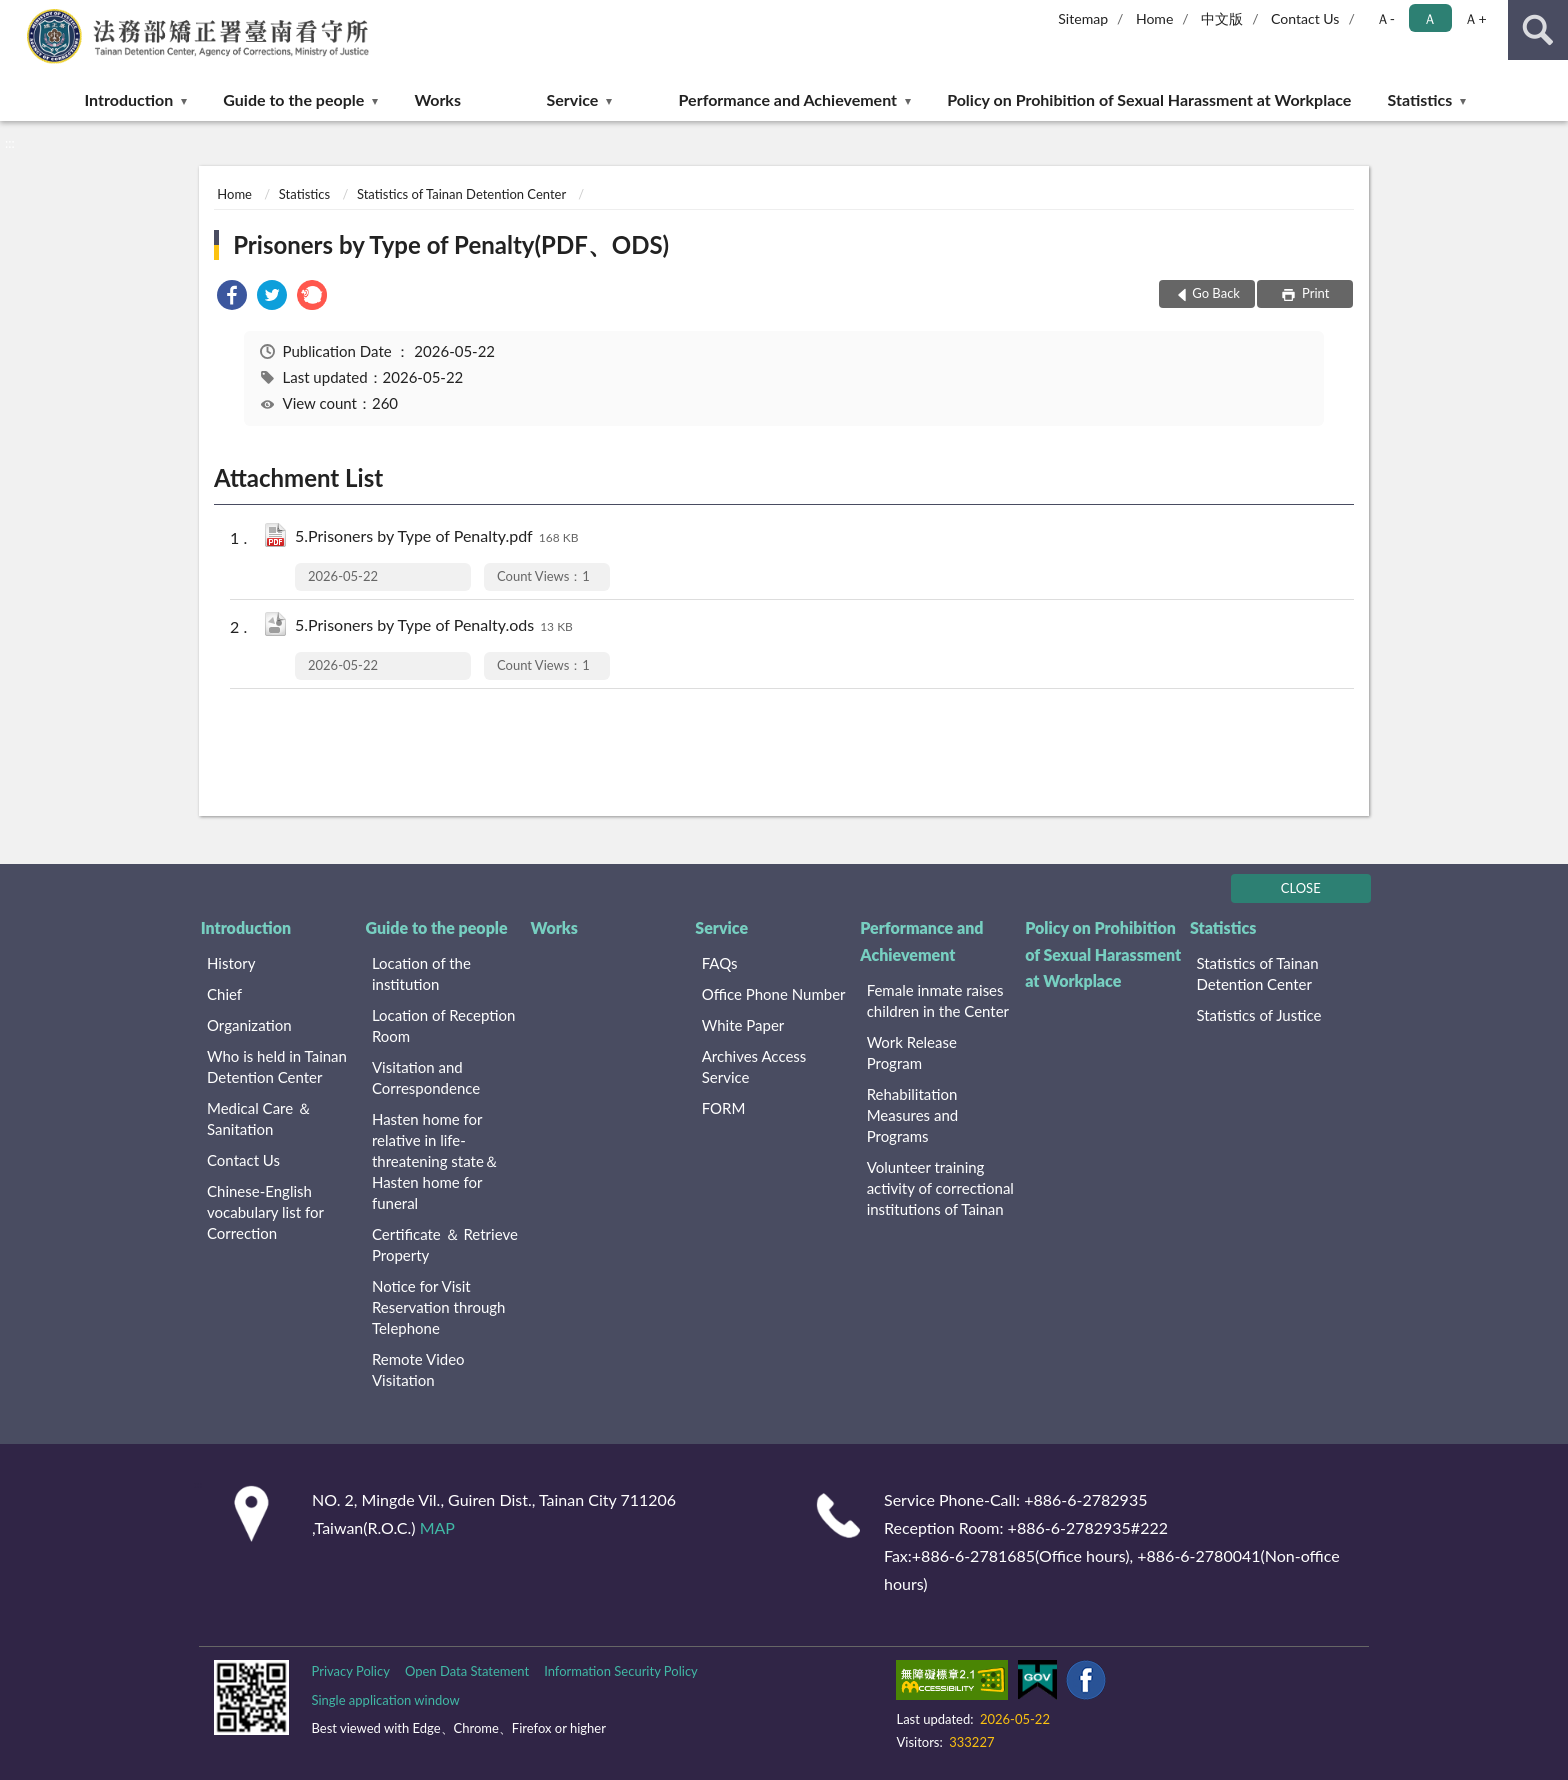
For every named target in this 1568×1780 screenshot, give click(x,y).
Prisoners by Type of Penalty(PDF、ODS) (451, 244)
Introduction (129, 99)
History (231, 963)
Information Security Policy (621, 1671)
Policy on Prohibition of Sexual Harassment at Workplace (1149, 99)
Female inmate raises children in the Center (938, 1000)
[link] (232, 297)
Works (437, 99)
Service (572, 99)
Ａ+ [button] (1475, 18)
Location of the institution (421, 973)
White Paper (743, 1025)
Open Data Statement (467, 1671)
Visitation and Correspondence (426, 1077)
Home (1154, 18)
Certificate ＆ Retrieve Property (445, 1244)
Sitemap (1083, 18)
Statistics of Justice (1258, 1015)
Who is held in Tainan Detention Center (277, 1066)
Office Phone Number (774, 994)
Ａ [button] (1430, 18)
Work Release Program (912, 1052)
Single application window (385, 1700)
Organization (249, 1025)
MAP (437, 1527)
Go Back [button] (1216, 293)
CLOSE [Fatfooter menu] (1301, 888)
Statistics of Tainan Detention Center (461, 194)
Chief (224, 994)
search (1538, 30)
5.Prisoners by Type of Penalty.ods (434, 626)
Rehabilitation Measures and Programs (913, 1115)
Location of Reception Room (444, 1025)
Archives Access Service (754, 1066)
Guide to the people (293, 99)
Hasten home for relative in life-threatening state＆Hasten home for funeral (435, 1161)
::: (16, 15)
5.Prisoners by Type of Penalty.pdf (436, 537)
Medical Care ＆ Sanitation (259, 1118)
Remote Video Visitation (418, 1369)
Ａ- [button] (1385, 18)
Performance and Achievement (788, 99)
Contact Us (1305, 18)
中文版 (1222, 18)
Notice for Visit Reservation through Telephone (439, 1307)
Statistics (1420, 99)
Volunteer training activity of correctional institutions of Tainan (940, 1188)
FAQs (720, 963)
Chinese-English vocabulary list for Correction (265, 1212)
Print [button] (1314, 293)
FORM (724, 1108)
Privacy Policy (350, 1671)
